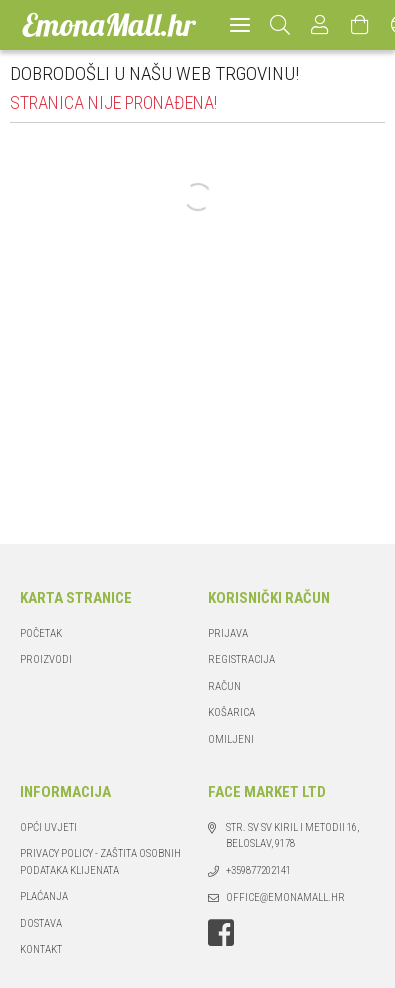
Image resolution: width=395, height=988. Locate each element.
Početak (41, 633)
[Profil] (321, 25)
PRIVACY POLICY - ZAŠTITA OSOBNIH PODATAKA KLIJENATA (100, 862)
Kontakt (41, 949)
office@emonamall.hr (285, 897)
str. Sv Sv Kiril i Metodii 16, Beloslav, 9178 (292, 836)
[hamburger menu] (240, 25)
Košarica (231, 712)
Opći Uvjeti (48, 827)
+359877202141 (258, 870)
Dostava (41, 923)
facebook (221, 933)
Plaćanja (44, 896)
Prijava (228, 633)
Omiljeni (231, 739)
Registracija (241, 659)
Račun (224, 686)
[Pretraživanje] (280, 25)
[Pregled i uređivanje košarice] (361, 25)
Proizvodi (46, 659)
